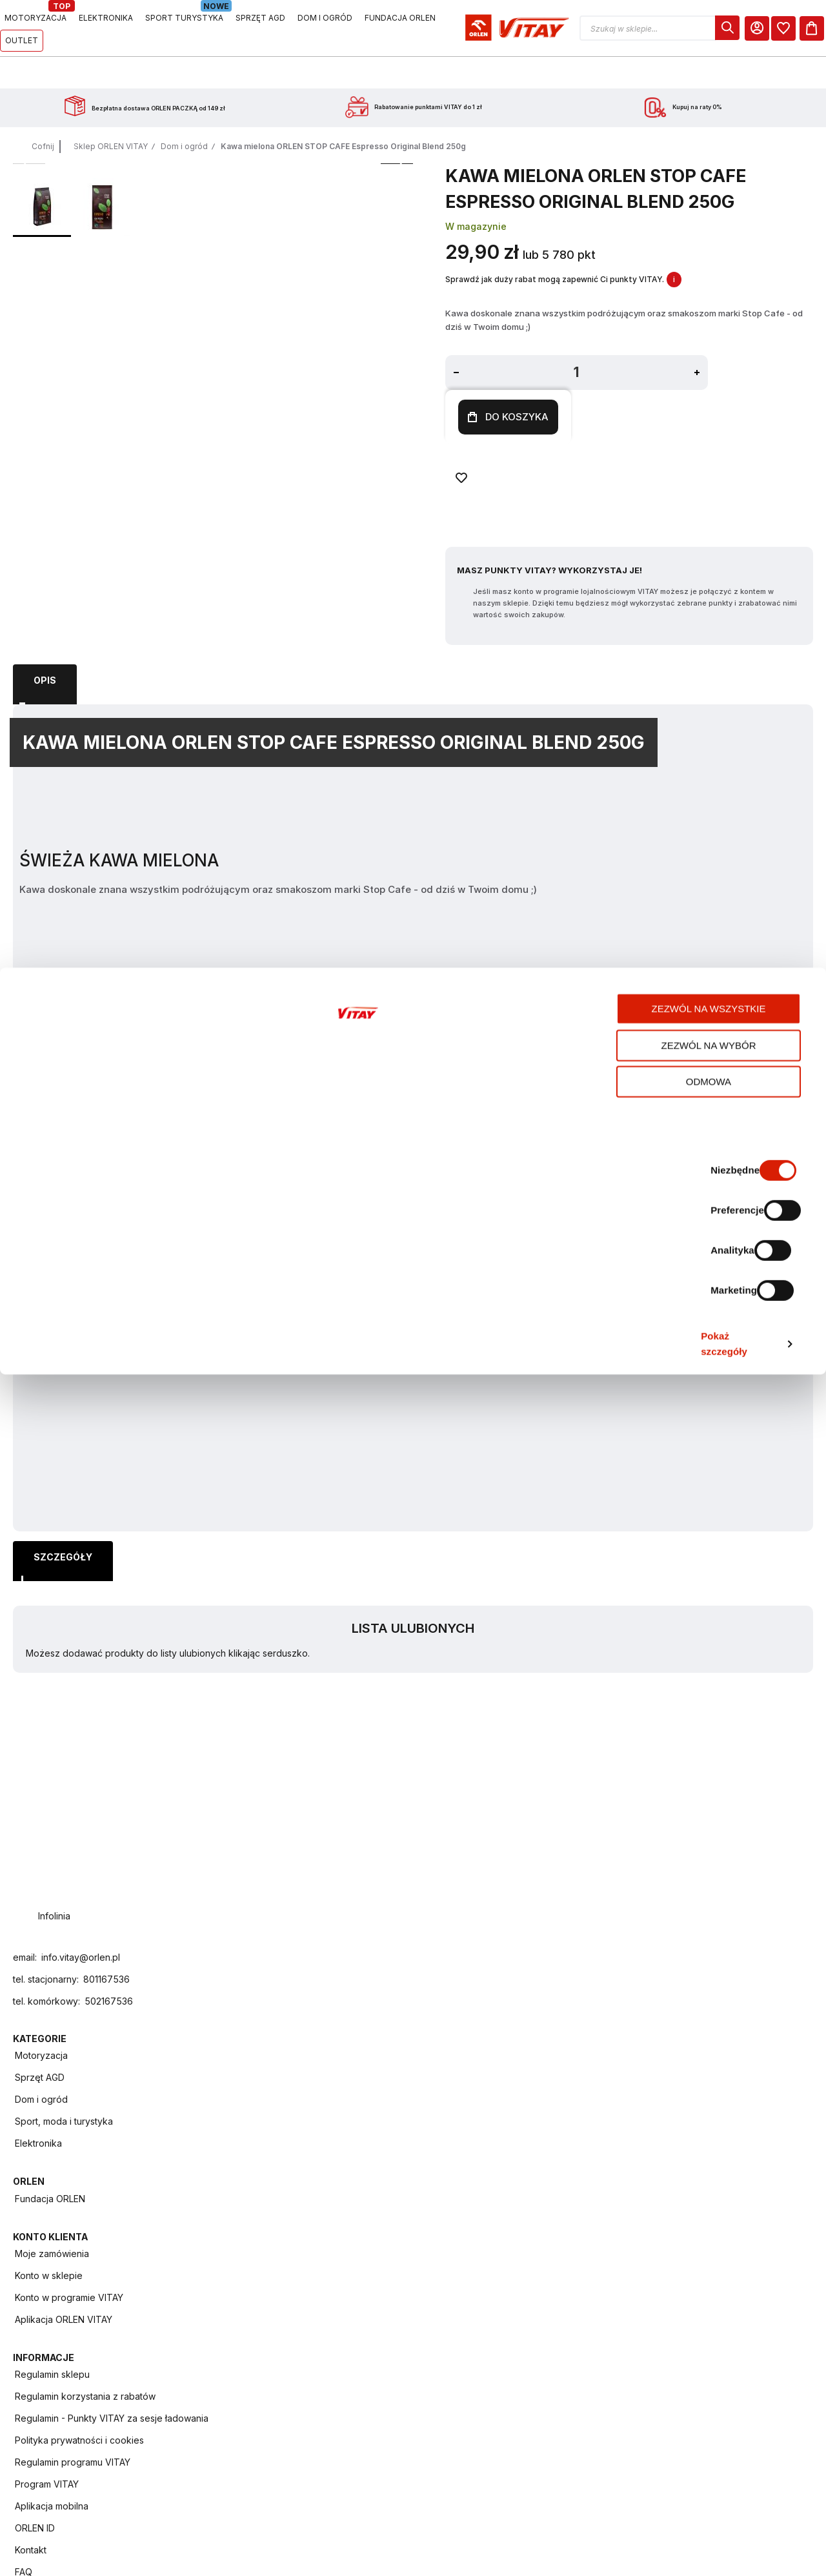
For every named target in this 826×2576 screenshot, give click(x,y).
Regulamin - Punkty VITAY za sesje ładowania (684, 2102)
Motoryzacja (246, 2051)
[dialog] (712, 27)
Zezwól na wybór (718, 2457)
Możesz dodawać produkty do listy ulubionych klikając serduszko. (718, 205)
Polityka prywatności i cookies (675, 2130)
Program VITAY (661, 2184)
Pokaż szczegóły (682, 2550)
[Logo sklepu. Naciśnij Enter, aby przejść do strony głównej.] (72, 28)
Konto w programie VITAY (547, 2095)
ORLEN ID (649, 2228)
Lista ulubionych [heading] (726, 167)
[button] (648, 28)
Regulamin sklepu (666, 2051)
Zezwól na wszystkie (718, 2420)
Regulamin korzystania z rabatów (680, 2075)
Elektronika (243, 2139)
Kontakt (645, 2250)
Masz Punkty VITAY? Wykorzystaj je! (437, 465)
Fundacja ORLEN (391, 2051)
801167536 (106, 2249)
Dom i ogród (184, 114)
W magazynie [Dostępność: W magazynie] (364, 259)
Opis (45, 636)
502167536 (109, 2271)
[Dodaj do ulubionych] (566, 397)
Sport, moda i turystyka (269, 2117)
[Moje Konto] (741, 28)
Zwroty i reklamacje (670, 2294)
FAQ (638, 2272)
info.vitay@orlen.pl (80, 2227)
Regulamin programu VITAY (673, 2158)
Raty (638, 2316)
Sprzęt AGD (245, 2073)
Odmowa (718, 2493)
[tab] (45, 636)
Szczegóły (126, 636)
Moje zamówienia (530, 2051)
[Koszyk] (801, 28)
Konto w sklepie (527, 2073)
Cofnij (43, 114)
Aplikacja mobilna (666, 2206)
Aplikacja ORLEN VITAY (541, 2117)
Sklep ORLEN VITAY (111, 114)
